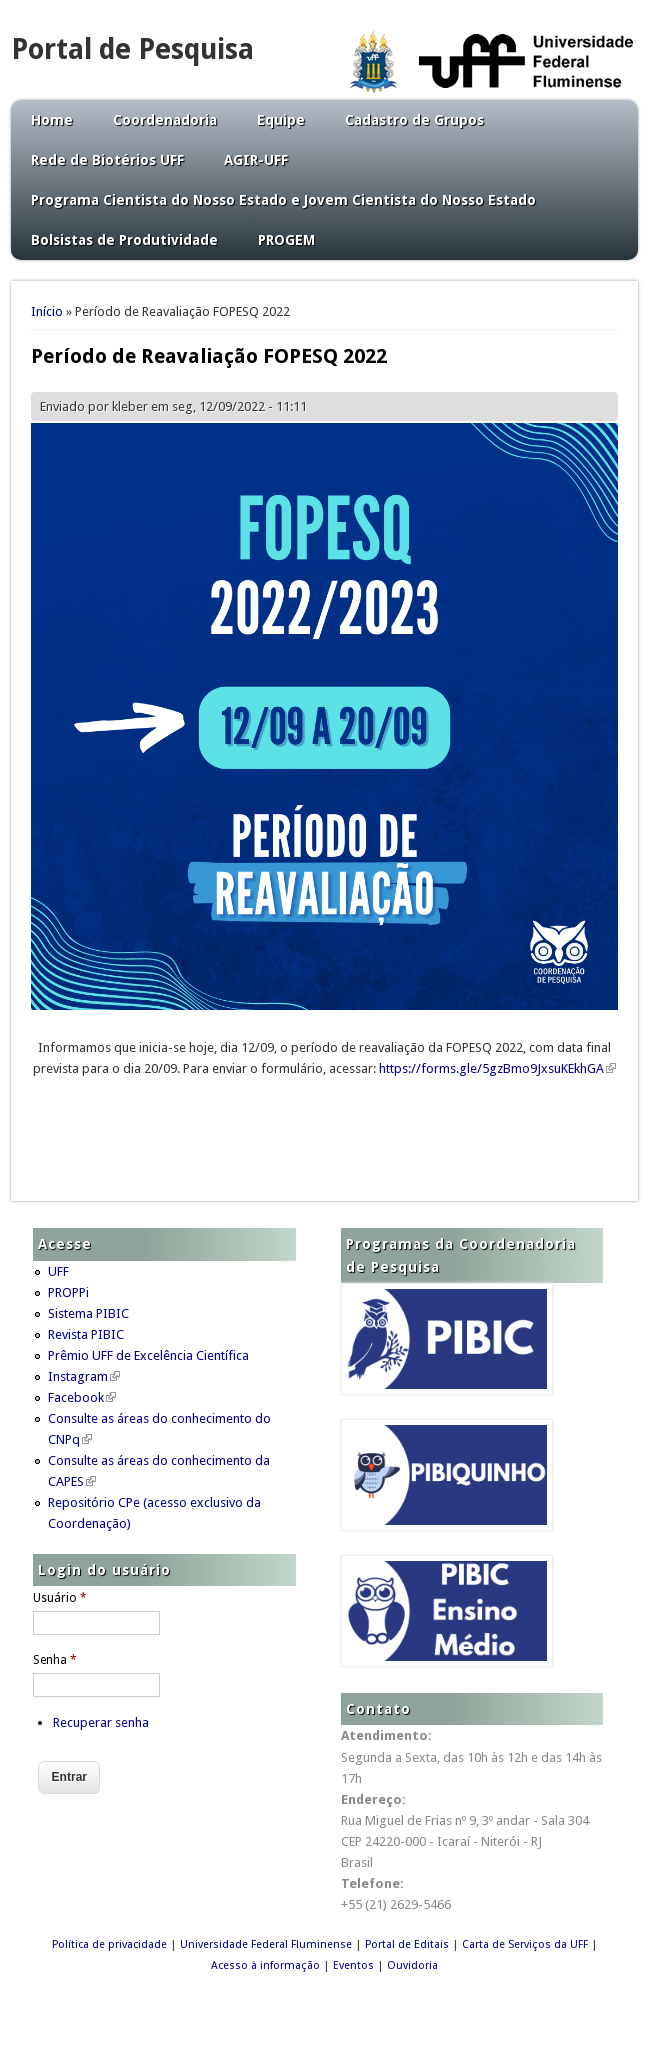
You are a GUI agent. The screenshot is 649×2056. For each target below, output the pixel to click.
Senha (55, 1660)
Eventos (353, 1965)
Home (52, 120)
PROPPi (68, 1292)
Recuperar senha (101, 1722)
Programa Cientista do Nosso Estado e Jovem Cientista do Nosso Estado (283, 200)
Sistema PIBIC (88, 1313)
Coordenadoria (165, 120)
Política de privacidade (109, 1944)
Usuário (60, 1598)
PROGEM (286, 240)
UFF (58, 1271)
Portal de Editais (407, 1944)
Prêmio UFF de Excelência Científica (148, 1355)
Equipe (281, 120)
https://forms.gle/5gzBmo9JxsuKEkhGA (497, 1068)
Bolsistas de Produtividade (124, 240)
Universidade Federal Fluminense (266, 1944)
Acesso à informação (265, 1965)
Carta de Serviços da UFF (525, 1944)
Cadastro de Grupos (414, 120)
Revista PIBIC (86, 1334)
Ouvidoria (412, 1965)
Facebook (82, 1397)
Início (47, 311)
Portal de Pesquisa (132, 49)
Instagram (84, 1376)
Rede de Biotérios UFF (107, 160)
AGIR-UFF (256, 160)
